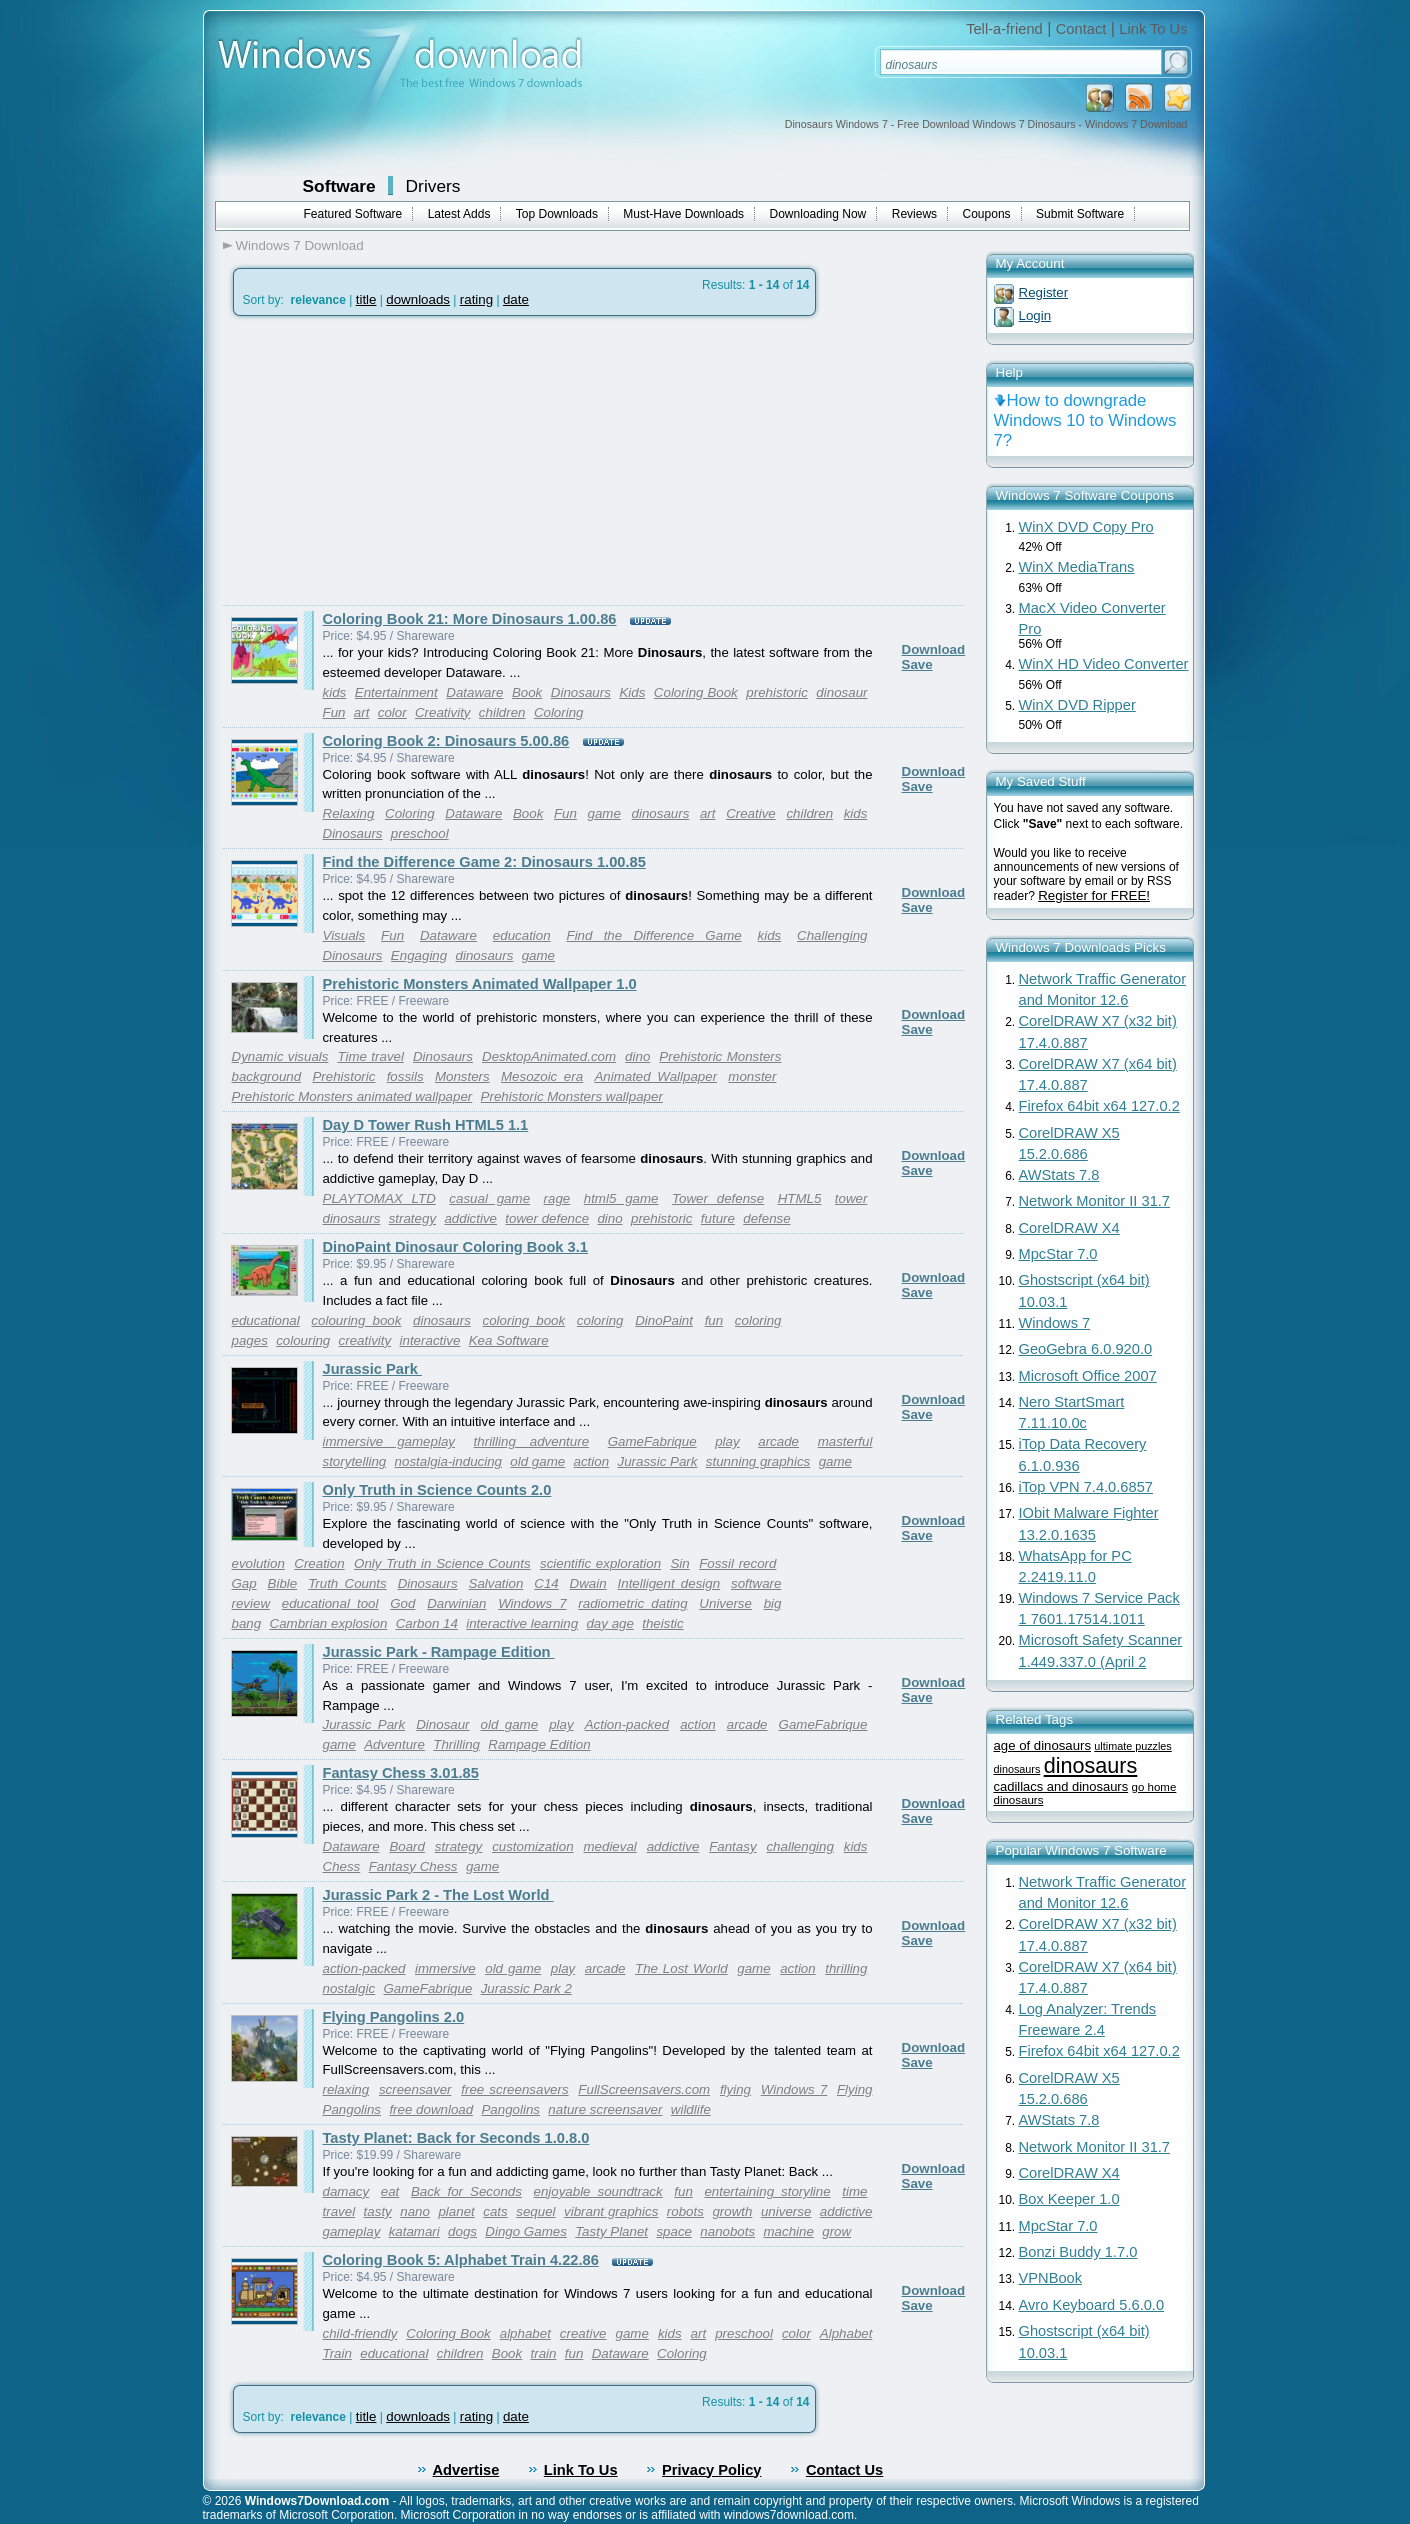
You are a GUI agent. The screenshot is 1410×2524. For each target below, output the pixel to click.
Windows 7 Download (300, 245)
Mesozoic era (542, 1076)
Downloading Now (818, 214)
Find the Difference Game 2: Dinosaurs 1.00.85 (484, 862)
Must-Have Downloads (683, 214)
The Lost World (681, 1968)
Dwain (588, 1583)
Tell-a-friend (1004, 29)
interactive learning (522, 1623)
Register (1044, 292)
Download (934, 649)
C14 (546, 1583)
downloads (418, 299)
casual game (489, 1198)
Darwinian (456, 1603)
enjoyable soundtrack (597, 2191)
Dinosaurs (581, 692)
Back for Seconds (466, 2191)
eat (390, 2191)
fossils (405, 1076)
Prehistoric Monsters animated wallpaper (352, 1096)
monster (752, 1076)
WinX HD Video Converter (1104, 664)
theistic (662, 1623)
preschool (420, 833)
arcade (778, 1441)
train (544, 2353)
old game (537, 1461)
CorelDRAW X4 (1069, 1228)
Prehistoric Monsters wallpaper (572, 1096)
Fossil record (737, 1563)
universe (786, 2211)
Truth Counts (347, 1583)
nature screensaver (605, 2109)
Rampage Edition (539, 1744)
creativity (365, 1340)
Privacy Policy (711, 2470)
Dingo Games (526, 2231)
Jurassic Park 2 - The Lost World (438, 1895)
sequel (535, 2211)
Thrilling (456, 1744)
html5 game (621, 1198)
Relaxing (349, 813)
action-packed (364, 1968)
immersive (445, 1968)
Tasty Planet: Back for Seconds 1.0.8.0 (456, 2138)
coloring (600, 1320)
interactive (430, 1340)
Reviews (914, 214)
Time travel (370, 1056)
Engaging (419, 955)
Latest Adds (459, 214)
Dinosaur (442, 1724)
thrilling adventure (531, 1441)
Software (339, 186)
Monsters (462, 1076)
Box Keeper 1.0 (1069, 2199)
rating (476, 299)
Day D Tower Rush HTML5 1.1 (426, 1125)
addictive (470, 1218)
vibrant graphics (611, 2211)
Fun (334, 712)
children (502, 712)
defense (766, 1218)
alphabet (525, 2333)
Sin (679, 1563)
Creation (319, 1563)
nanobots (727, 2231)
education (522, 935)
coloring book (524, 1320)
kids (335, 692)
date (516, 299)
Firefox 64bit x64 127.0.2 (1099, 1106)
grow (836, 2231)
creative (583, 2333)
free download (431, 2109)
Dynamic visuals (280, 1056)
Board (407, 1846)
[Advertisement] (391, 461)
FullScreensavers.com (644, 2089)
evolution (258, 1563)
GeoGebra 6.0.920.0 (1086, 1349)
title (366, 299)
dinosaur (841, 692)
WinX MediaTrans (1077, 567)
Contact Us (844, 2470)
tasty (378, 2211)
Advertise (466, 2470)
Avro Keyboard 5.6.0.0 (1092, 2305)
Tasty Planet (611, 2231)
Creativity (443, 712)
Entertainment (396, 692)
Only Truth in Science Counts (442, 1563)
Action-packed (627, 1724)
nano (415, 2211)
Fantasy (732, 1846)
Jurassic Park (372, 1369)
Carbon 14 (427, 1623)
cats (495, 2211)
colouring (303, 1340)
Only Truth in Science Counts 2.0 (437, 1490)
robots (685, 2211)
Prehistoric (343, 1076)
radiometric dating (632, 1603)
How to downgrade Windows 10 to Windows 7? (1085, 420)
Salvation (496, 1583)
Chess (342, 1866)
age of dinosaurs (1043, 1745)
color (392, 712)
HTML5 (800, 1198)
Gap (244, 1583)
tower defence (547, 1218)
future (718, 1218)
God (402, 1603)
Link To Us (1153, 29)
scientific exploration (600, 1563)
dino (637, 1056)
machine (789, 2231)
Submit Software (1080, 214)
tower (851, 1198)
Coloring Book (696, 692)
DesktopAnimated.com (549, 1056)
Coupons (987, 214)
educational (266, 1320)
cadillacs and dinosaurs (1061, 1786)
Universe (725, 1603)
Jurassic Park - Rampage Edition (439, 1652)
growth (732, 2211)
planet (456, 2211)
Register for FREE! (1094, 895)
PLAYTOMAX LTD (379, 1198)
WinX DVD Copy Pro (1086, 527)
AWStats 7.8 (1059, 1175)
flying (735, 2089)
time (854, 2191)
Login (1035, 315)
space (674, 2231)
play (727, 1441)
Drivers (433, 186)
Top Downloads (557, 214)
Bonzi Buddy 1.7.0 (1078, 2252)
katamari (414, 2231)
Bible (283, 1583)
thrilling (846, 1968)
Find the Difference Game (654, 935)
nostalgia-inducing (448, 1461)
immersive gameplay (389, 1441)
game (604, 813)
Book (527, 692)
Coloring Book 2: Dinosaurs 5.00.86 (446, 741)
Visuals (344, 935)
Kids (632, 692)
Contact (1081, 29)
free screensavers (514, 2089)
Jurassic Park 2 (526, 1988)
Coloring (559, 712)
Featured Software (353, 214)
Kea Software (509, 1340)
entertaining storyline (767, 2191)
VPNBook (1051, 2278)
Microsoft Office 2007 (1088, 1376)
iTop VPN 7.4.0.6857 (1086, 1487)
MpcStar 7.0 (1058, 1254)
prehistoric (776, 692)
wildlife (691, 2109)
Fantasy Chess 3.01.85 (401, 1773)
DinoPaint (664, 1320)
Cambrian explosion (329, 1623)
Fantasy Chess (413, 1866)
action (592, 1461)
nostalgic (349, 1988)
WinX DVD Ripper (1077, 705)
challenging (799, 1846)
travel (339, 2211)
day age (609, 1623)
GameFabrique (652, 1441)
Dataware (474, 692)
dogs (462, 2231)
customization (533, 1846)
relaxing (346, 2089)
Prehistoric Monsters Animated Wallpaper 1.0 (480, 984)
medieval (609, 1846)
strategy (412, 1218)
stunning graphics (758, 1461)
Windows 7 (532, 1603)
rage (557, 1198)
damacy (346, 2191)
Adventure (394, 1744)
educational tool (330, 1603)
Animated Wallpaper (655, 1076)
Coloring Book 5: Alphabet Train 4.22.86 (461, 2260)
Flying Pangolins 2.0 (394, 2017)
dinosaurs (661, 813)
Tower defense (718, 1198)
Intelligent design (669, 1583)
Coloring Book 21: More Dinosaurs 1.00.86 (470, 619)
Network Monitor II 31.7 (1095, 1201)
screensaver (415, 2089)
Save (917, 664)
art (362, 712)
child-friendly (360, 2333)
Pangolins (510, 2109)
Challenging (832, 935)
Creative (751, 813)
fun (714, 1320)
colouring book (356, 1320)
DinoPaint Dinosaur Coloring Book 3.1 (455, 1247)
